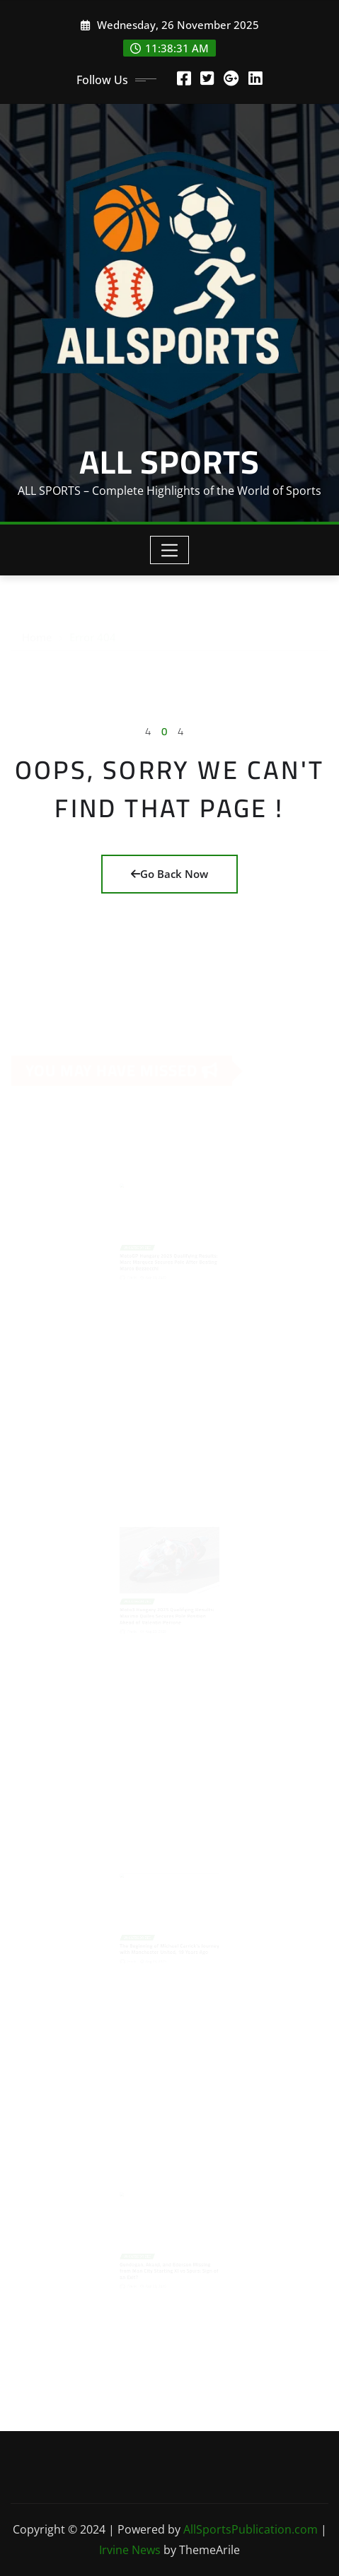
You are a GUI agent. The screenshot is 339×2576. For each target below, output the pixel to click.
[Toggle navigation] (169, 550)
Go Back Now (169, 874)
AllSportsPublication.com (250, 2529)
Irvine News (130, 2550)
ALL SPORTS (169, 461)
